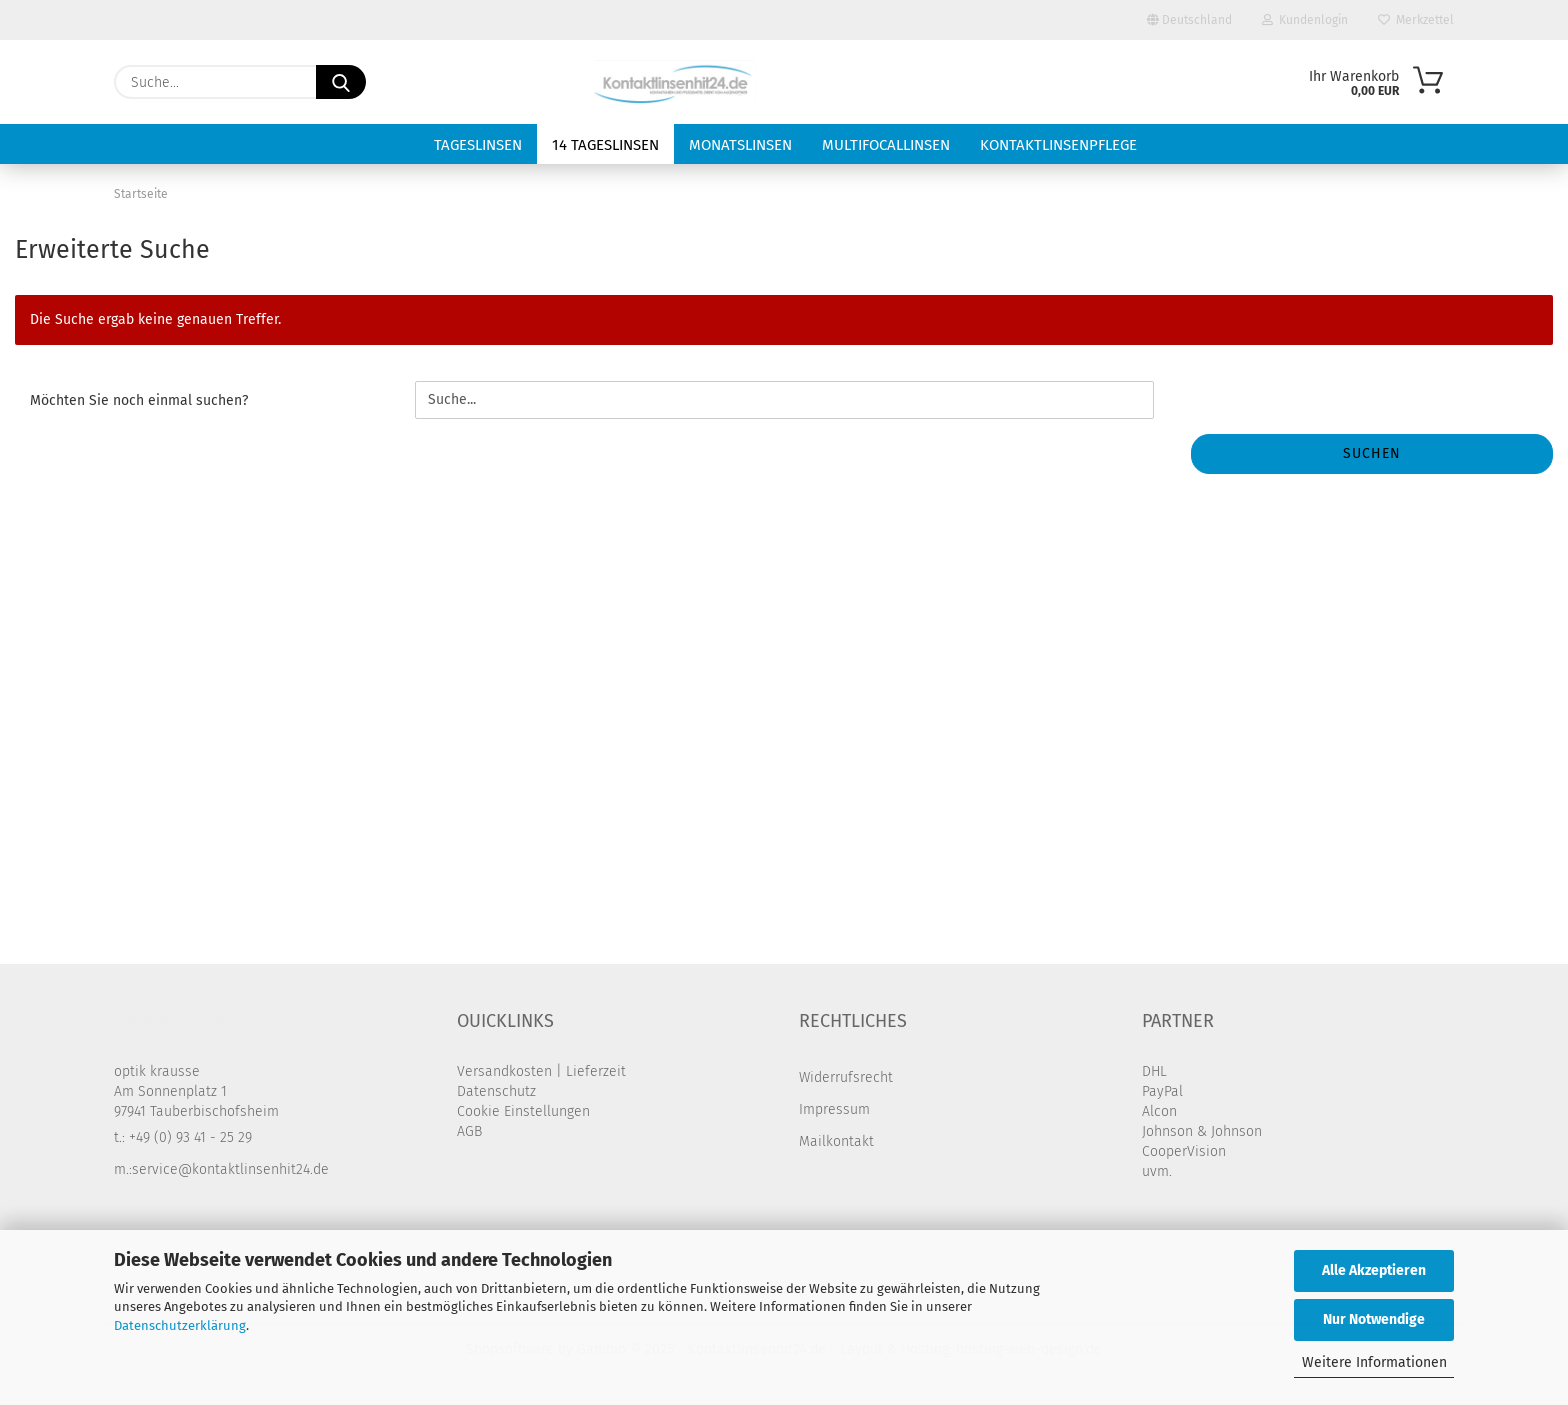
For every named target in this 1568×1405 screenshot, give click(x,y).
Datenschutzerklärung (180, 1325)
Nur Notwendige (1374, 1319)
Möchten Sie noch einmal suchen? (139, 400)
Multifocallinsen (886, 145)
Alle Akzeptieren (1374, 1270)
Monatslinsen (740, 145)
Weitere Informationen (1374, 1362)
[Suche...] (341, 82)
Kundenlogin (1305, 20)
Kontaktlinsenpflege (1058, 145)
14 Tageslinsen (605, 145)
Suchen (1372, 453)
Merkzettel (1416, 20)
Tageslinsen (478, 145)
